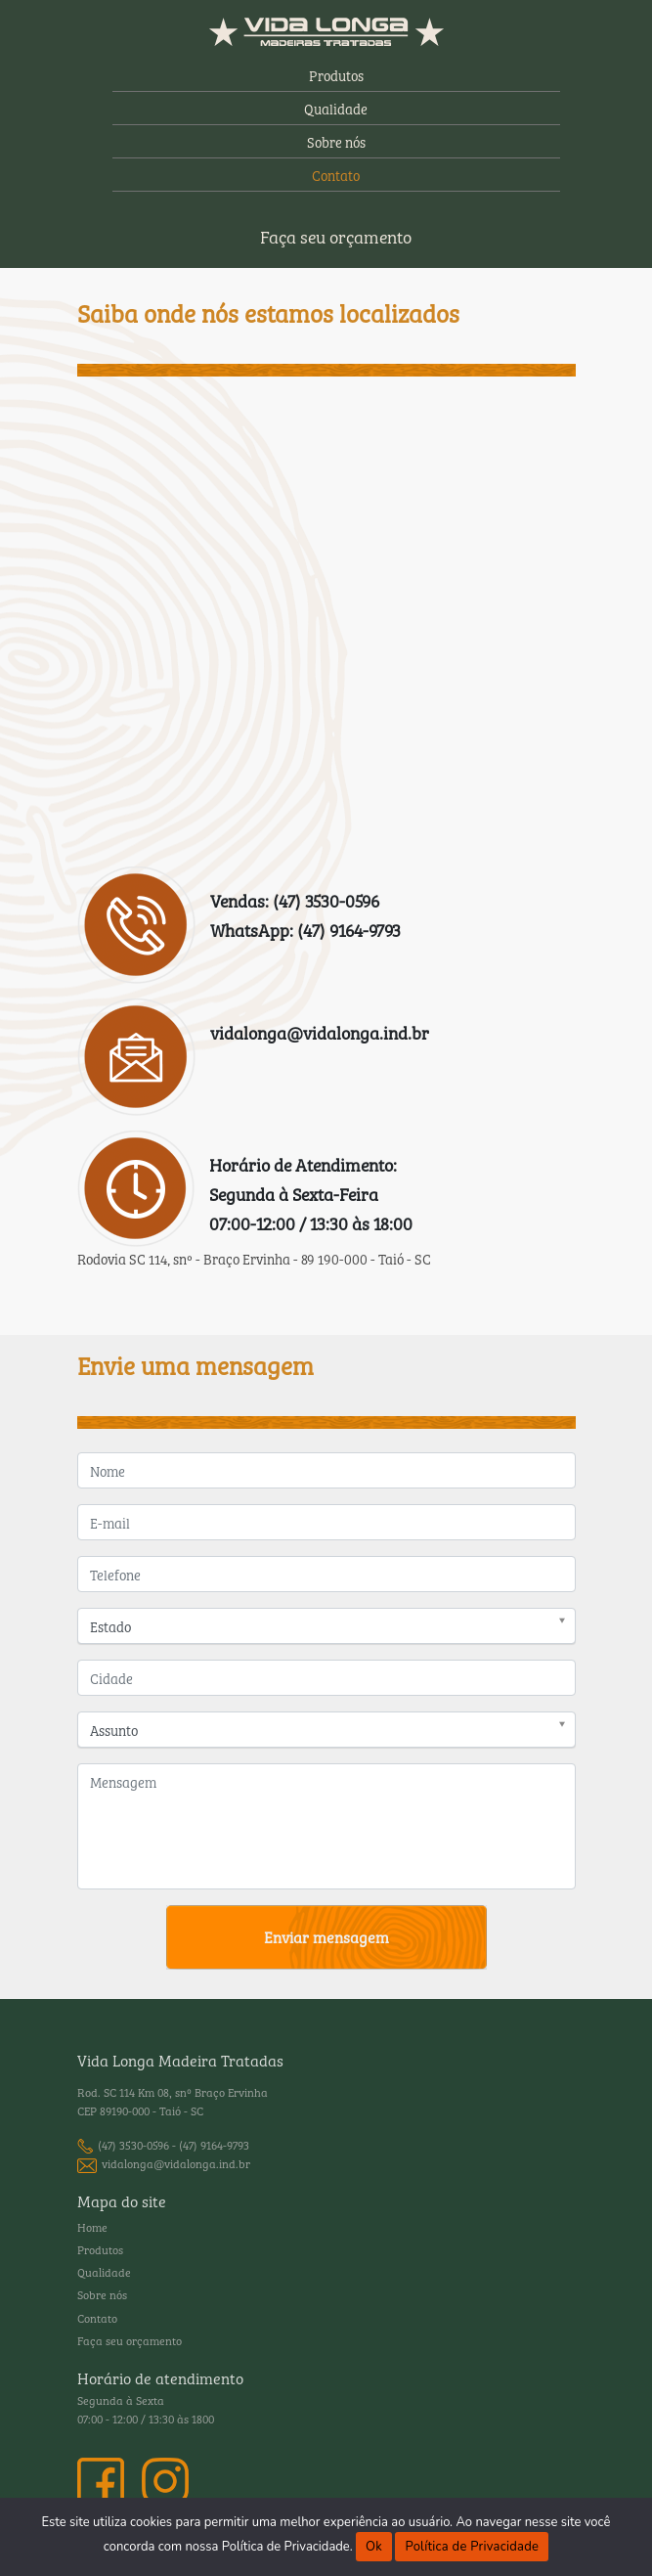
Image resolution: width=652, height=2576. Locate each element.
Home (92, 2227)
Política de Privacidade (472, 2546)
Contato (336, 174)
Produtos (336, 75)
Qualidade (336, 108)
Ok (374, 2546)
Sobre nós (336, 141)
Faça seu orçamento (336, 235)
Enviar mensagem (326, 1936)
